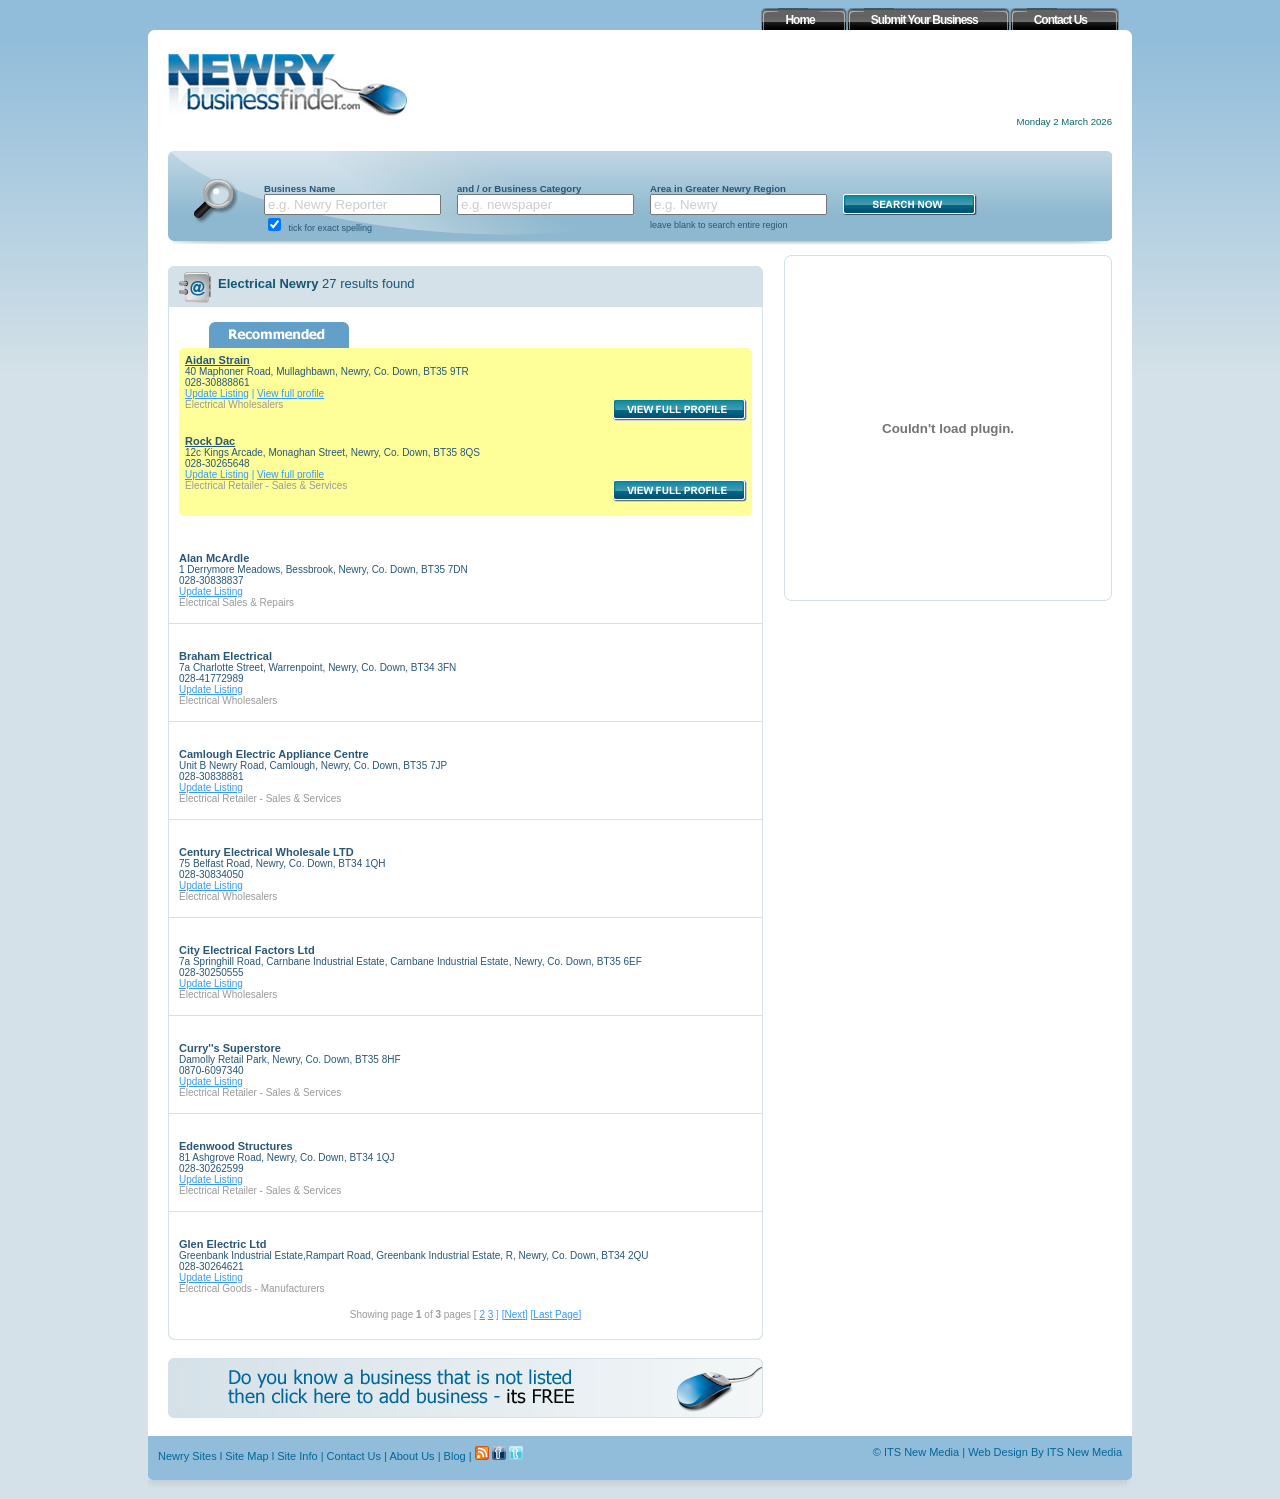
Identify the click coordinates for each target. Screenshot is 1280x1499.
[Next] (515, 1314)
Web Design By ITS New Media (1045, 1452)
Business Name (299, 188)
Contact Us (354, 1456)
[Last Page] (556, 1314)
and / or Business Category (519, 188)
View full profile (290, 393)
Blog (455, 1456)
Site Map (246, 1456)
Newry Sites (187, 1456)
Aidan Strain (217, 360)
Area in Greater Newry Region (718, 188)
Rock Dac (210, 441)
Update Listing (217, 393)
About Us (411, 1456)
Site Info (297, 1456)
